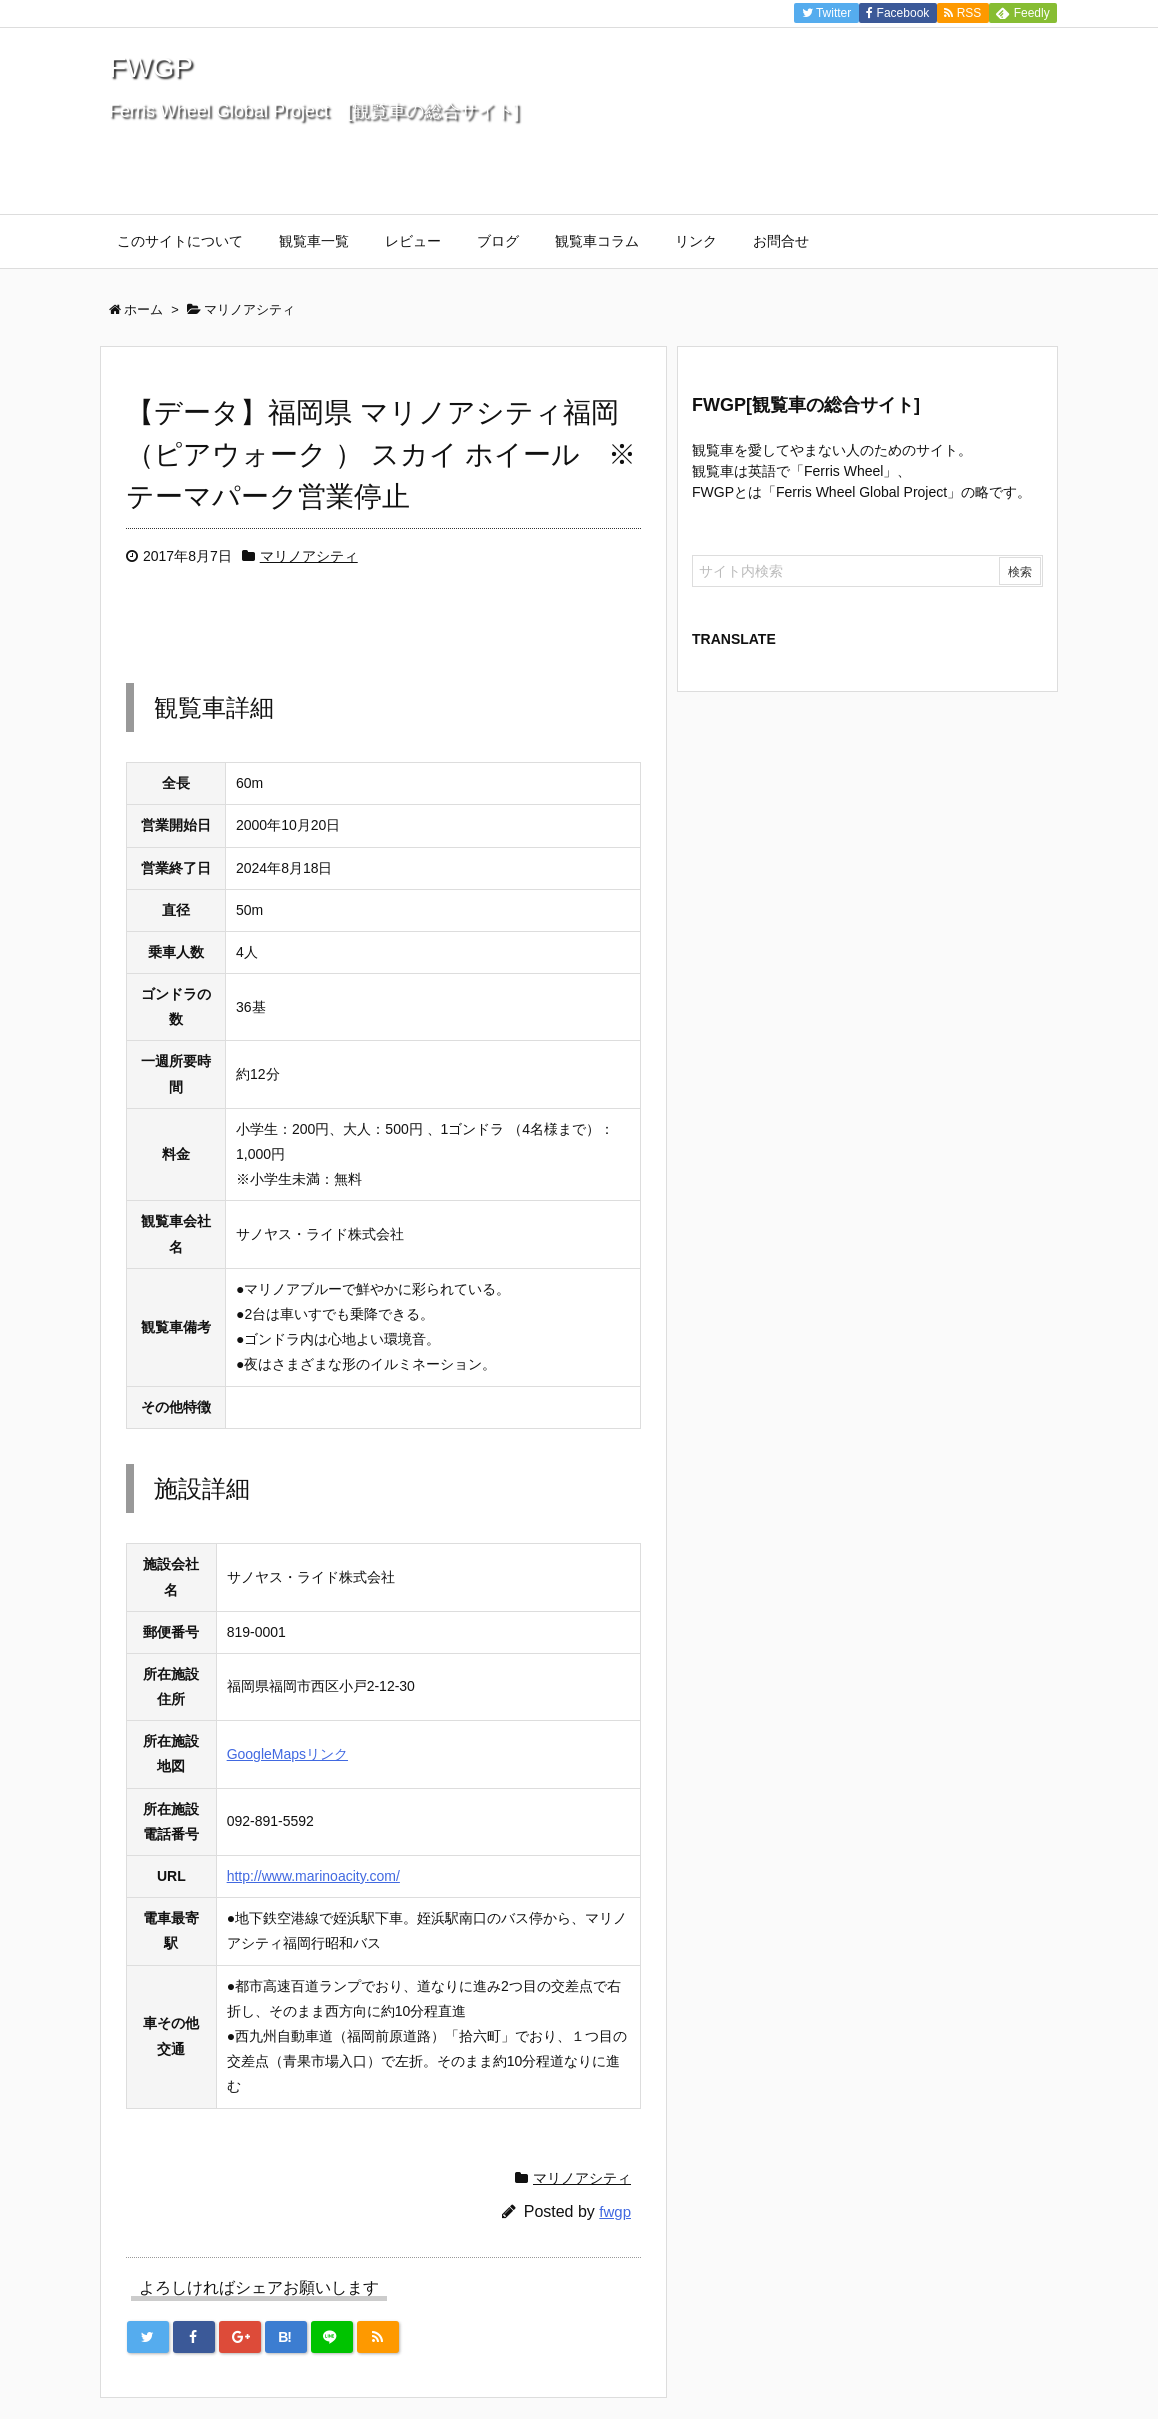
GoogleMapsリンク (287, 1754)
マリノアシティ (309, 556)
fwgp (615, 2211)
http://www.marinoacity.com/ (313, 1876)
